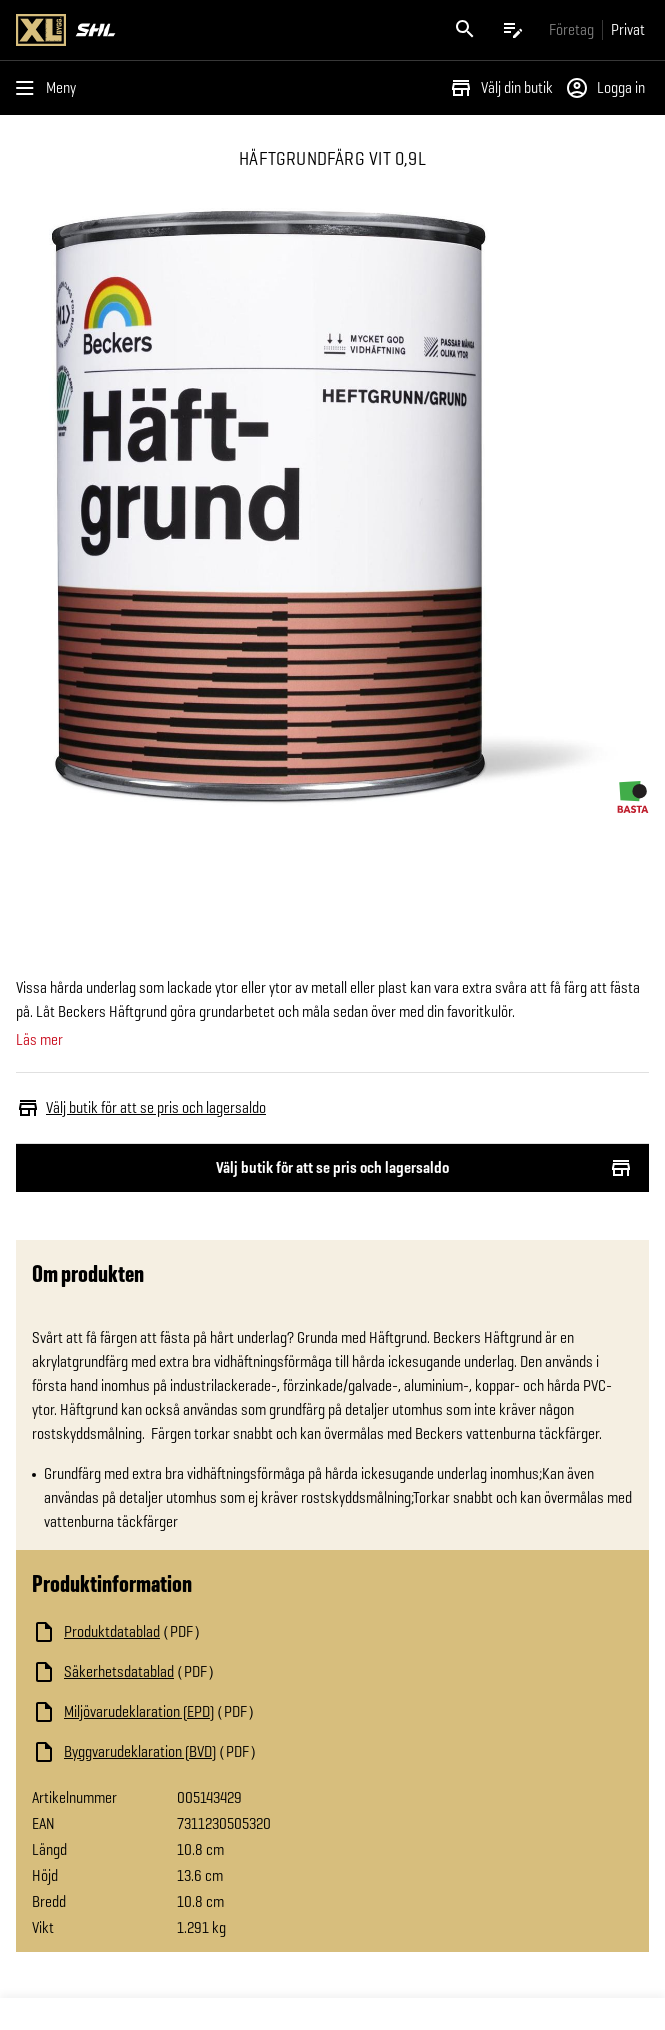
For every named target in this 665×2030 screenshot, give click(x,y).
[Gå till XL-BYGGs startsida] (170, 30)
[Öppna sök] (465, 30)
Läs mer (39, 1040)
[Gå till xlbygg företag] (571, 29)
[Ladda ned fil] (232, 1632)
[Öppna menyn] (50, 88)
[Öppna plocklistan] (513, 30)
